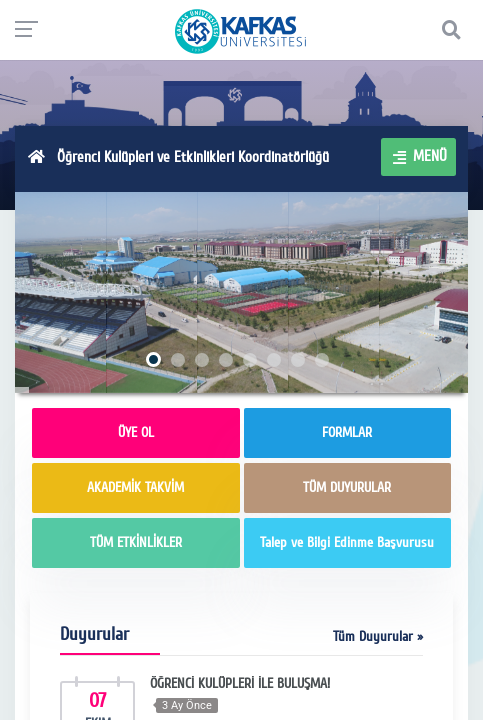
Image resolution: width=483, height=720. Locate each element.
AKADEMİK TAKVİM (135, 487)
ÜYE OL (136, 432)
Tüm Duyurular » (378, 636)
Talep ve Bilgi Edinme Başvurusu (347, 542)
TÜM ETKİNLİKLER (136, 542)
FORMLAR (347, 432)
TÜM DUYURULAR (347, 487)
